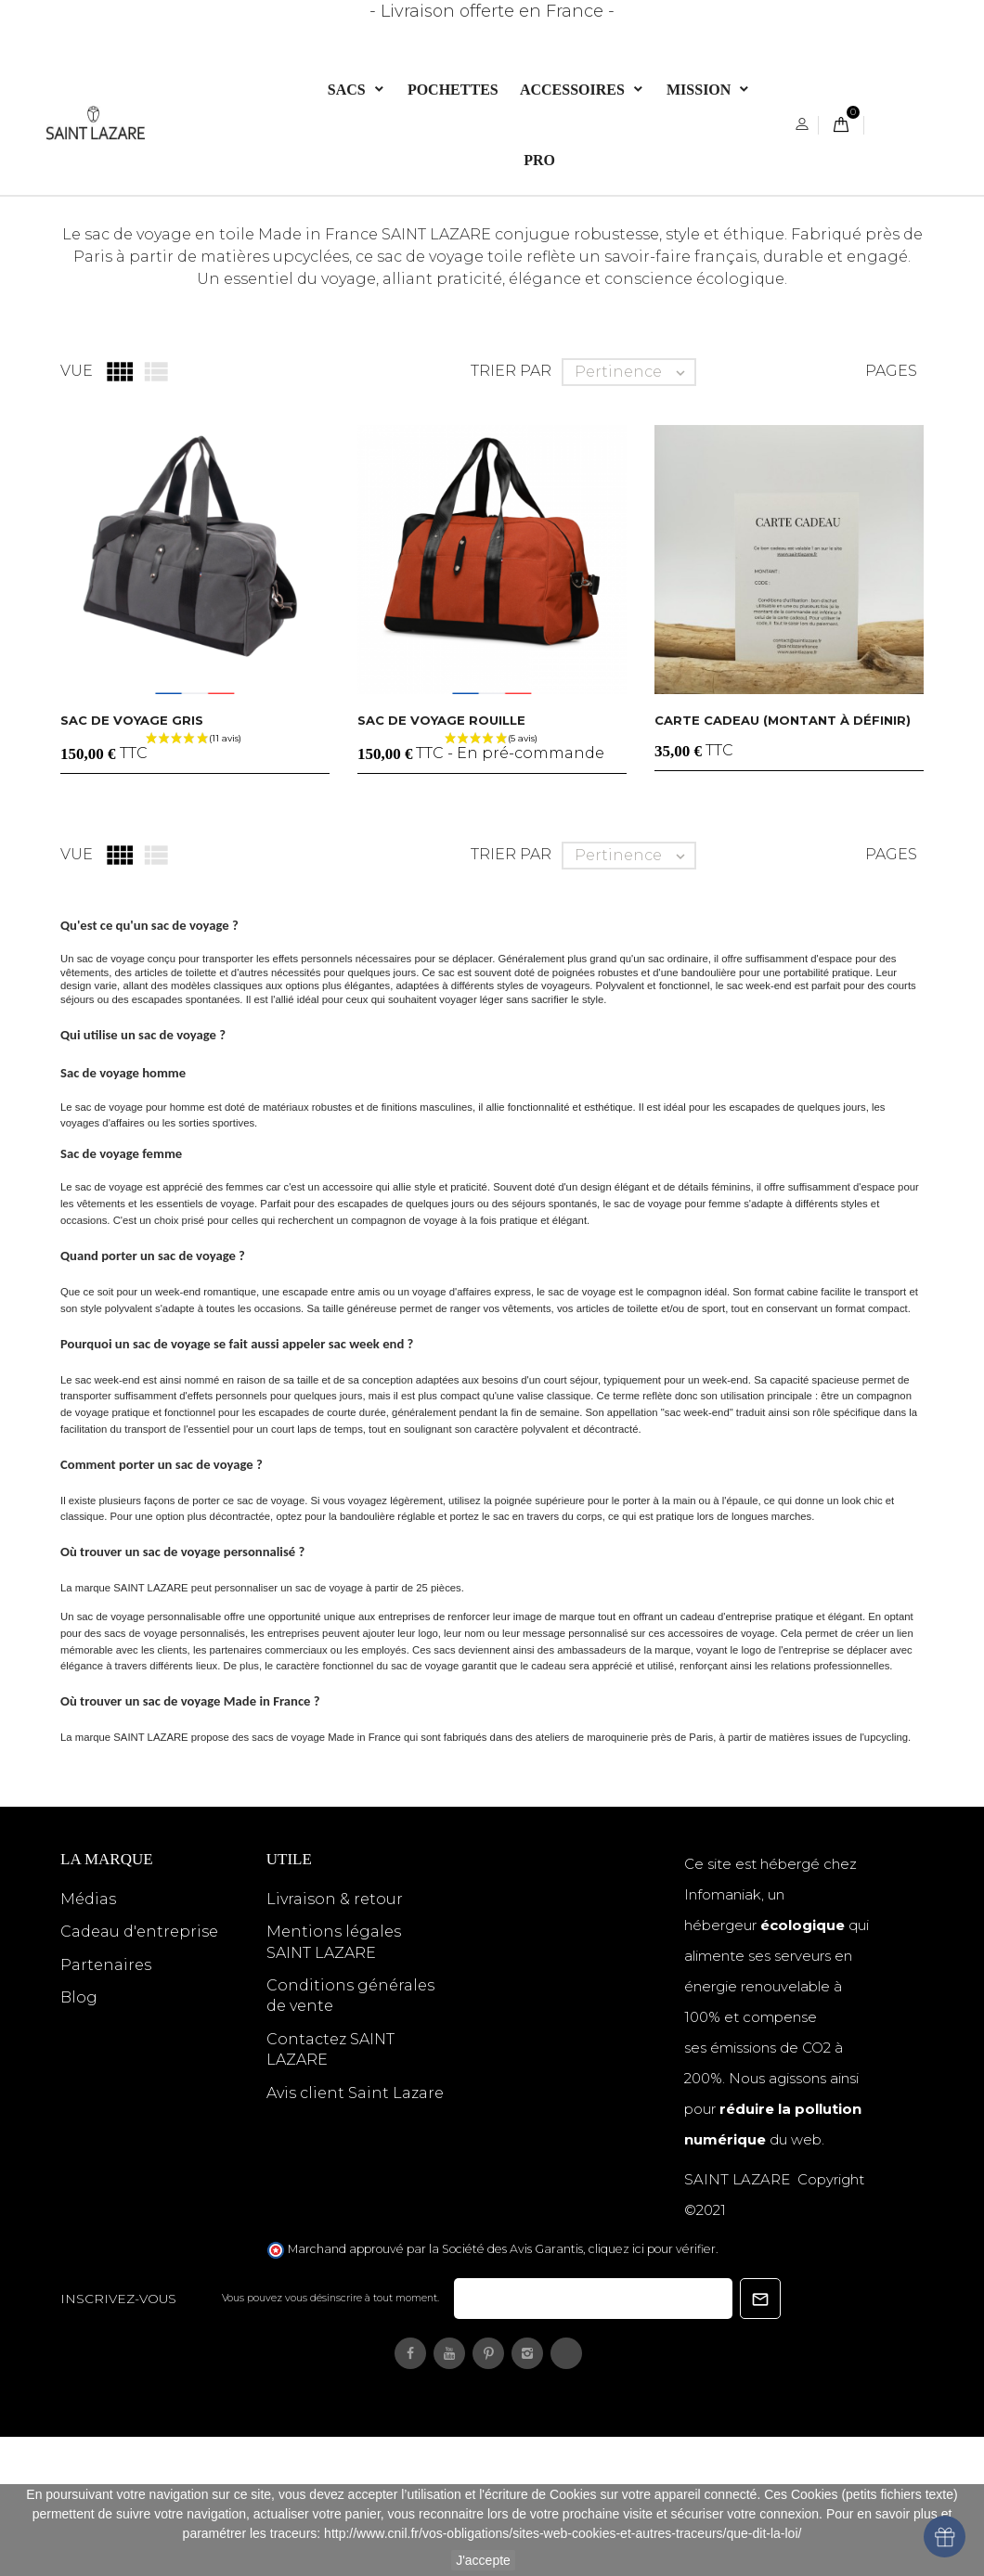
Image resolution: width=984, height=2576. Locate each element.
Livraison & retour (334, 2037)
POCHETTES (453, 89)
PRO (539, 160)
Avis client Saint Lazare (355, 2231)
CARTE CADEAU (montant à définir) (782, 858)
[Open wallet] (944, 2536)
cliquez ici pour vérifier (652, 2388)
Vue (76, 510)
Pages (891, 510)
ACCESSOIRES (574, 89)
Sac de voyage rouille (441, 858)
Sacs (348, 89)
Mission (700, 89)
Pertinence (634, 510)
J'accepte (483, 2560)
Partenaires (105, 2103)
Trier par (511, 510)
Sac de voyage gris (131, 858)
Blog (78, 2136)
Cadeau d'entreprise (139, 2071)
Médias (88, 2037)
